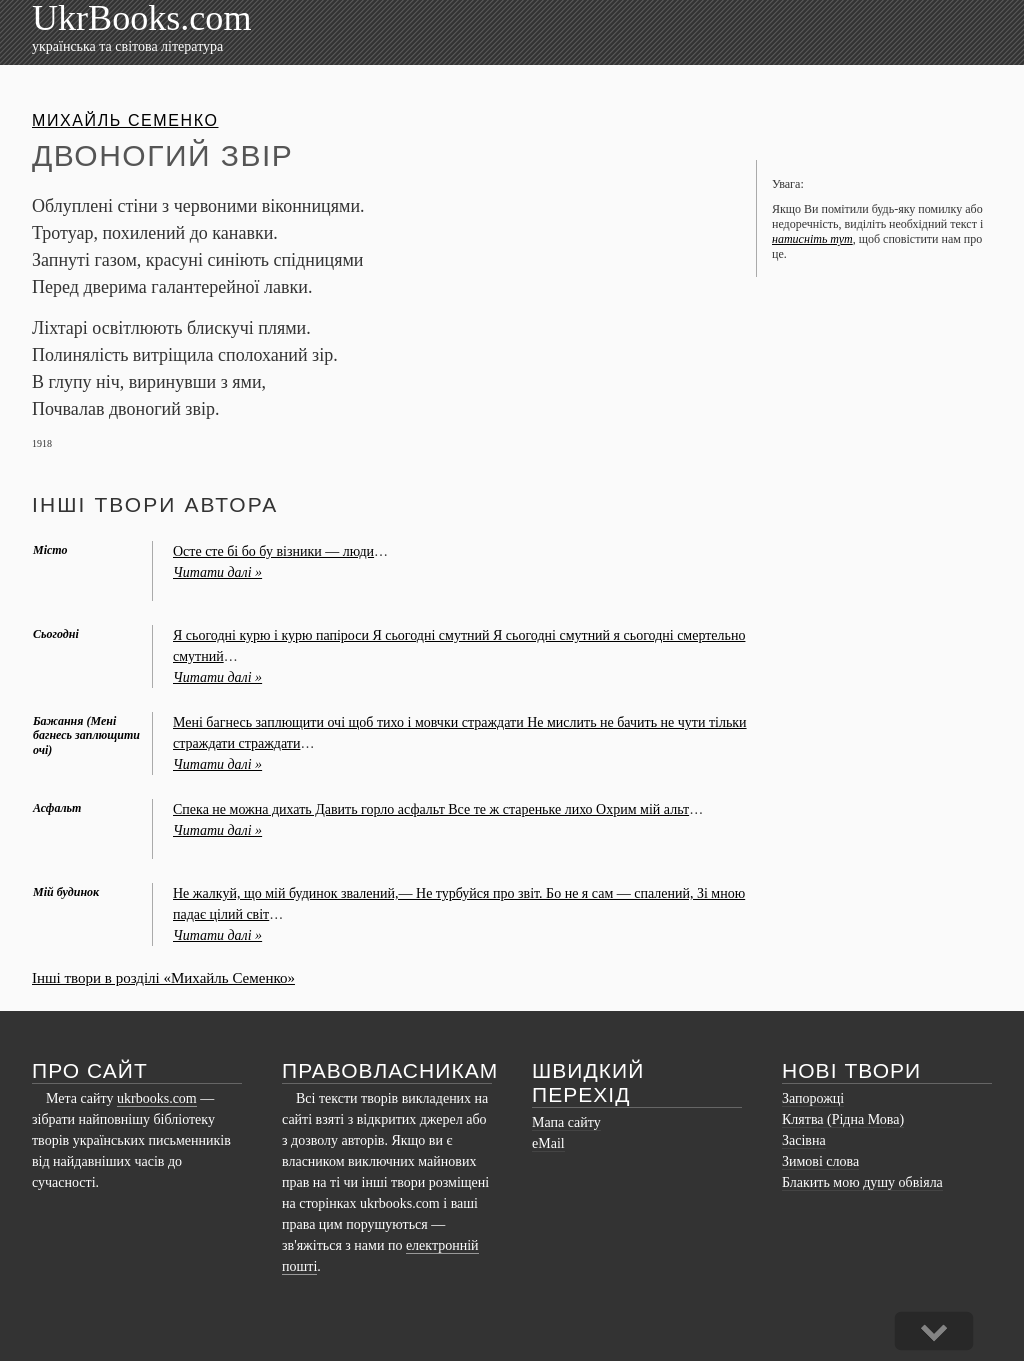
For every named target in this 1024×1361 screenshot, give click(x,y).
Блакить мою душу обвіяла (862, 1182)
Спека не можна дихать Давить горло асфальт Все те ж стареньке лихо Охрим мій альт (431, 809)
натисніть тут (812, 239)
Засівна (804, 1140)
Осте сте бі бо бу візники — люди (273, 551)
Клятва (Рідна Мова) (843, 1119)
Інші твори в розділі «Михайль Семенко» (163, 978)
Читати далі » (217, 572)
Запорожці (813, 1098)
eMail (548, 1143)
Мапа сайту (566, 1122)
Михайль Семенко (125, 120)
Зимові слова (820, 1161)
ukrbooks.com (157, 1098)
